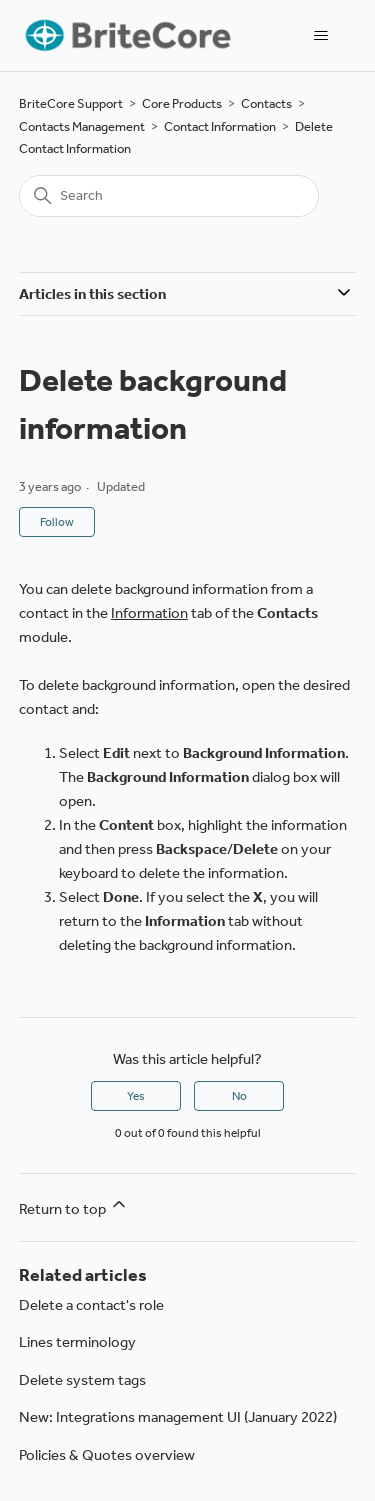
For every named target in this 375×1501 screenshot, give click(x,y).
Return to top (74, 1206)
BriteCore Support (71, 103)
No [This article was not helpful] (239, 1096)
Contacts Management (82, 126)
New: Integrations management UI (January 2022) (178, 1417)
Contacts (266, 103)
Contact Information (220, 126)
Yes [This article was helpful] (136, 1096)
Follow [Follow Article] (57, 522)
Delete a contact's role (91, 1305)
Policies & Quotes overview (107, 1455)
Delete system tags (82, 1380)
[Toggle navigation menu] (320, 36)
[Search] (169, 196)
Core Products (182, 103)
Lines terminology (77, 1342)
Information (149, 613)
